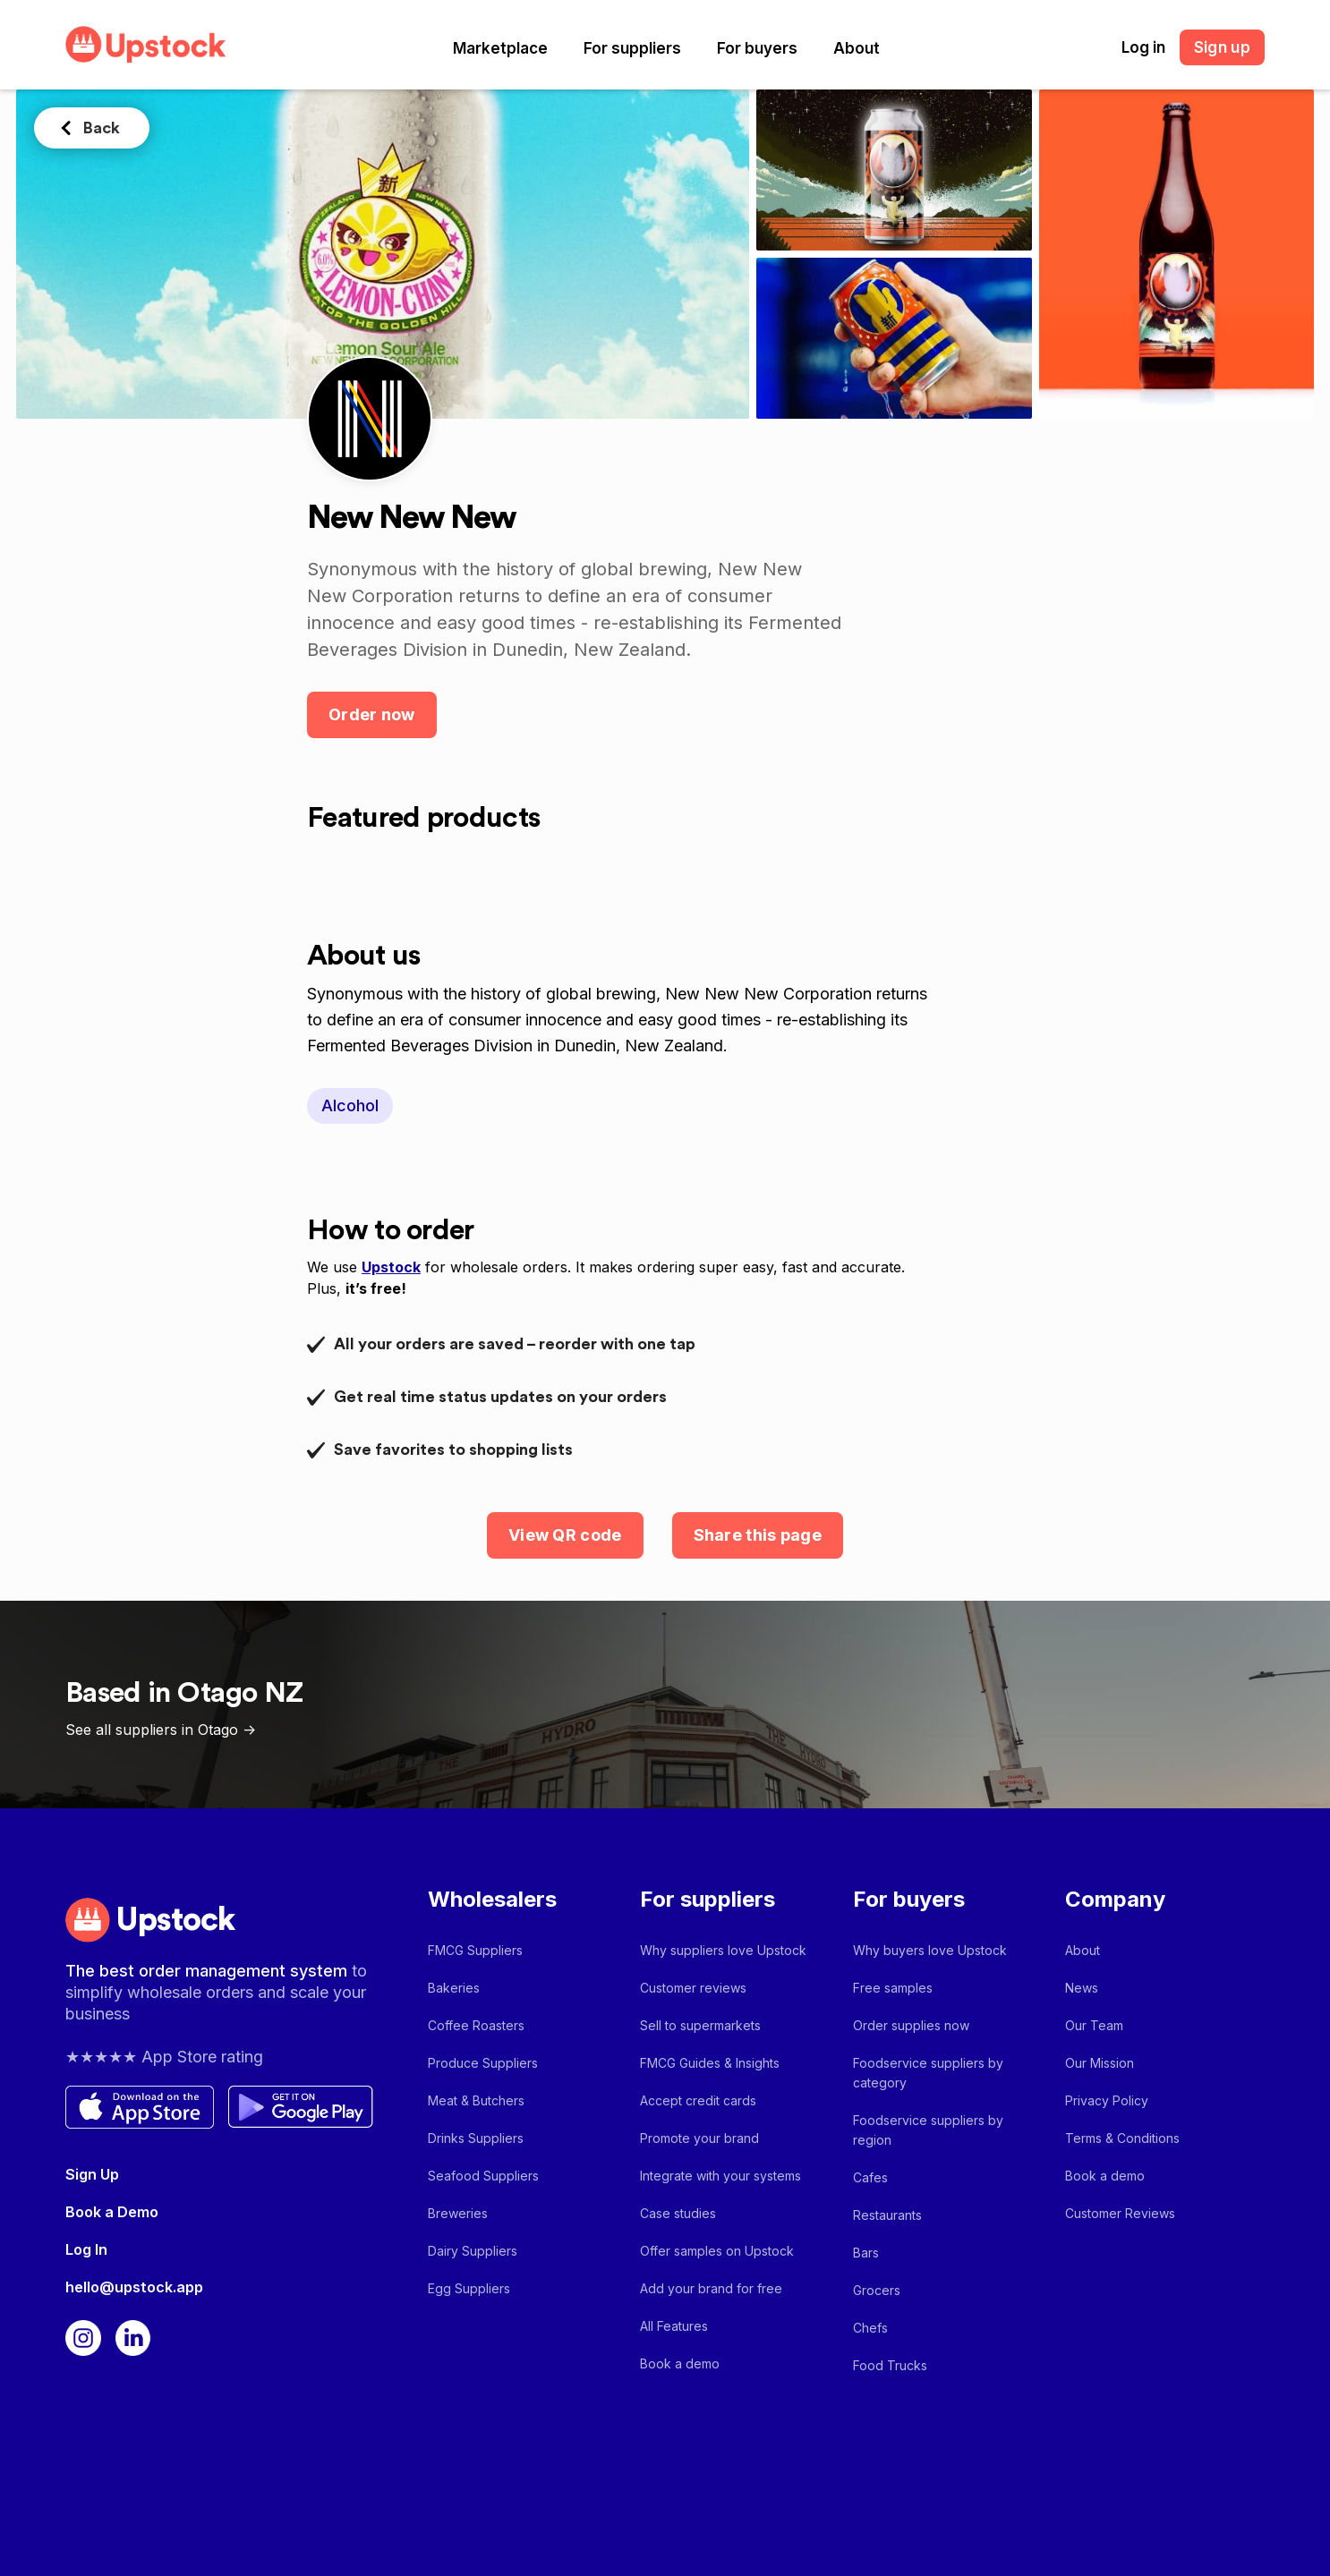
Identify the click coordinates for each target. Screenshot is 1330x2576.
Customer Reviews (1120, 2213)
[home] (145, 44)
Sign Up (92, 2174)
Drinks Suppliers (476, 2138)
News (1081, 1987)
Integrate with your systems (720, 2175)
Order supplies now (911, 2025)
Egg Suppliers (469, 2288)
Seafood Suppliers (483, 2175)
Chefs (870, 2327)
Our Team (1094, 2025)
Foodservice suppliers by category (928, 2072)
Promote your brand (699, 2138)
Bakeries (454, 1987)
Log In (86, 2249)
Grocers (876, 2290)
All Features (674, 2326)
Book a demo (680, 2363)
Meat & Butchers (476, 2100)
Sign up (1222, 47)
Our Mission (1099, 2062)
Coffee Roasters (476, 2025)
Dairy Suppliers (472, 2250)
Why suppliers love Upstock (723, 1950)
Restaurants (887, 2215)
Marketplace (500, 48)
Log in (1143, 47)
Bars (866, 2252)
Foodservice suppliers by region (928, 2130)
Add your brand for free (711, 2288)
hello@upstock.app (134, 2287)
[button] (500, 48)
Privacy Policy (1106, 2100)
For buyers (757, 48)
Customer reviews (693, 1987)
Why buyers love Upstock (930, 1950)
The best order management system (208, 1970)
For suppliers (632, 48)
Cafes (870, 2177)
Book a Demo (111, 2212)
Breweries (458, 2213)
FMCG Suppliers (475, 1950)
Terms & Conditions (1122, 2138)
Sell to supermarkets (700, 2025)
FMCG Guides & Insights (710, 2062)
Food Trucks (890, 2365)
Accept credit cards (698, 2100)
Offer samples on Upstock (717, 2250)
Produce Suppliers (483, 2062)
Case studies (678, 2213)
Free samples (893, 1987)
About (856, 48)
